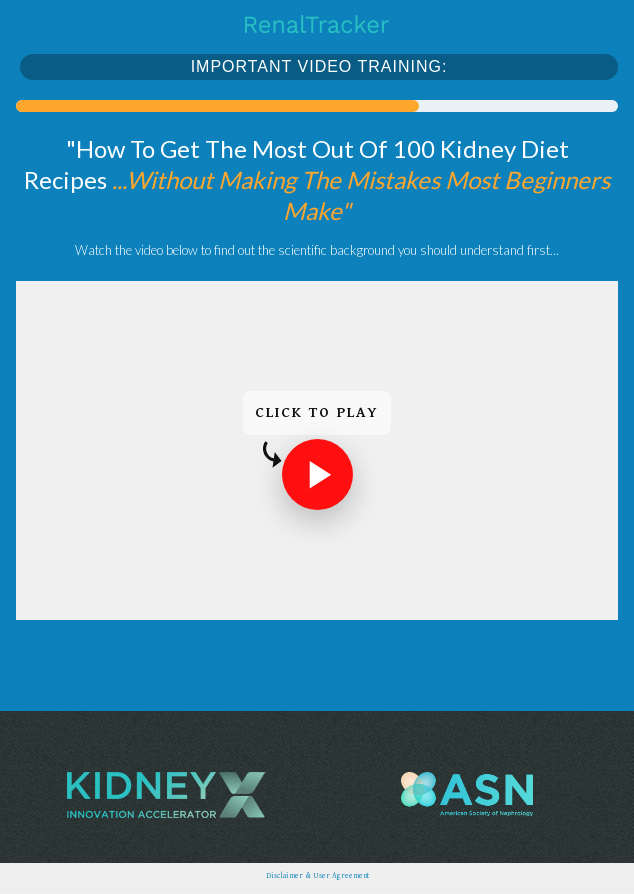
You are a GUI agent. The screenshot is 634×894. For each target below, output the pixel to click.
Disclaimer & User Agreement (317, 875)
